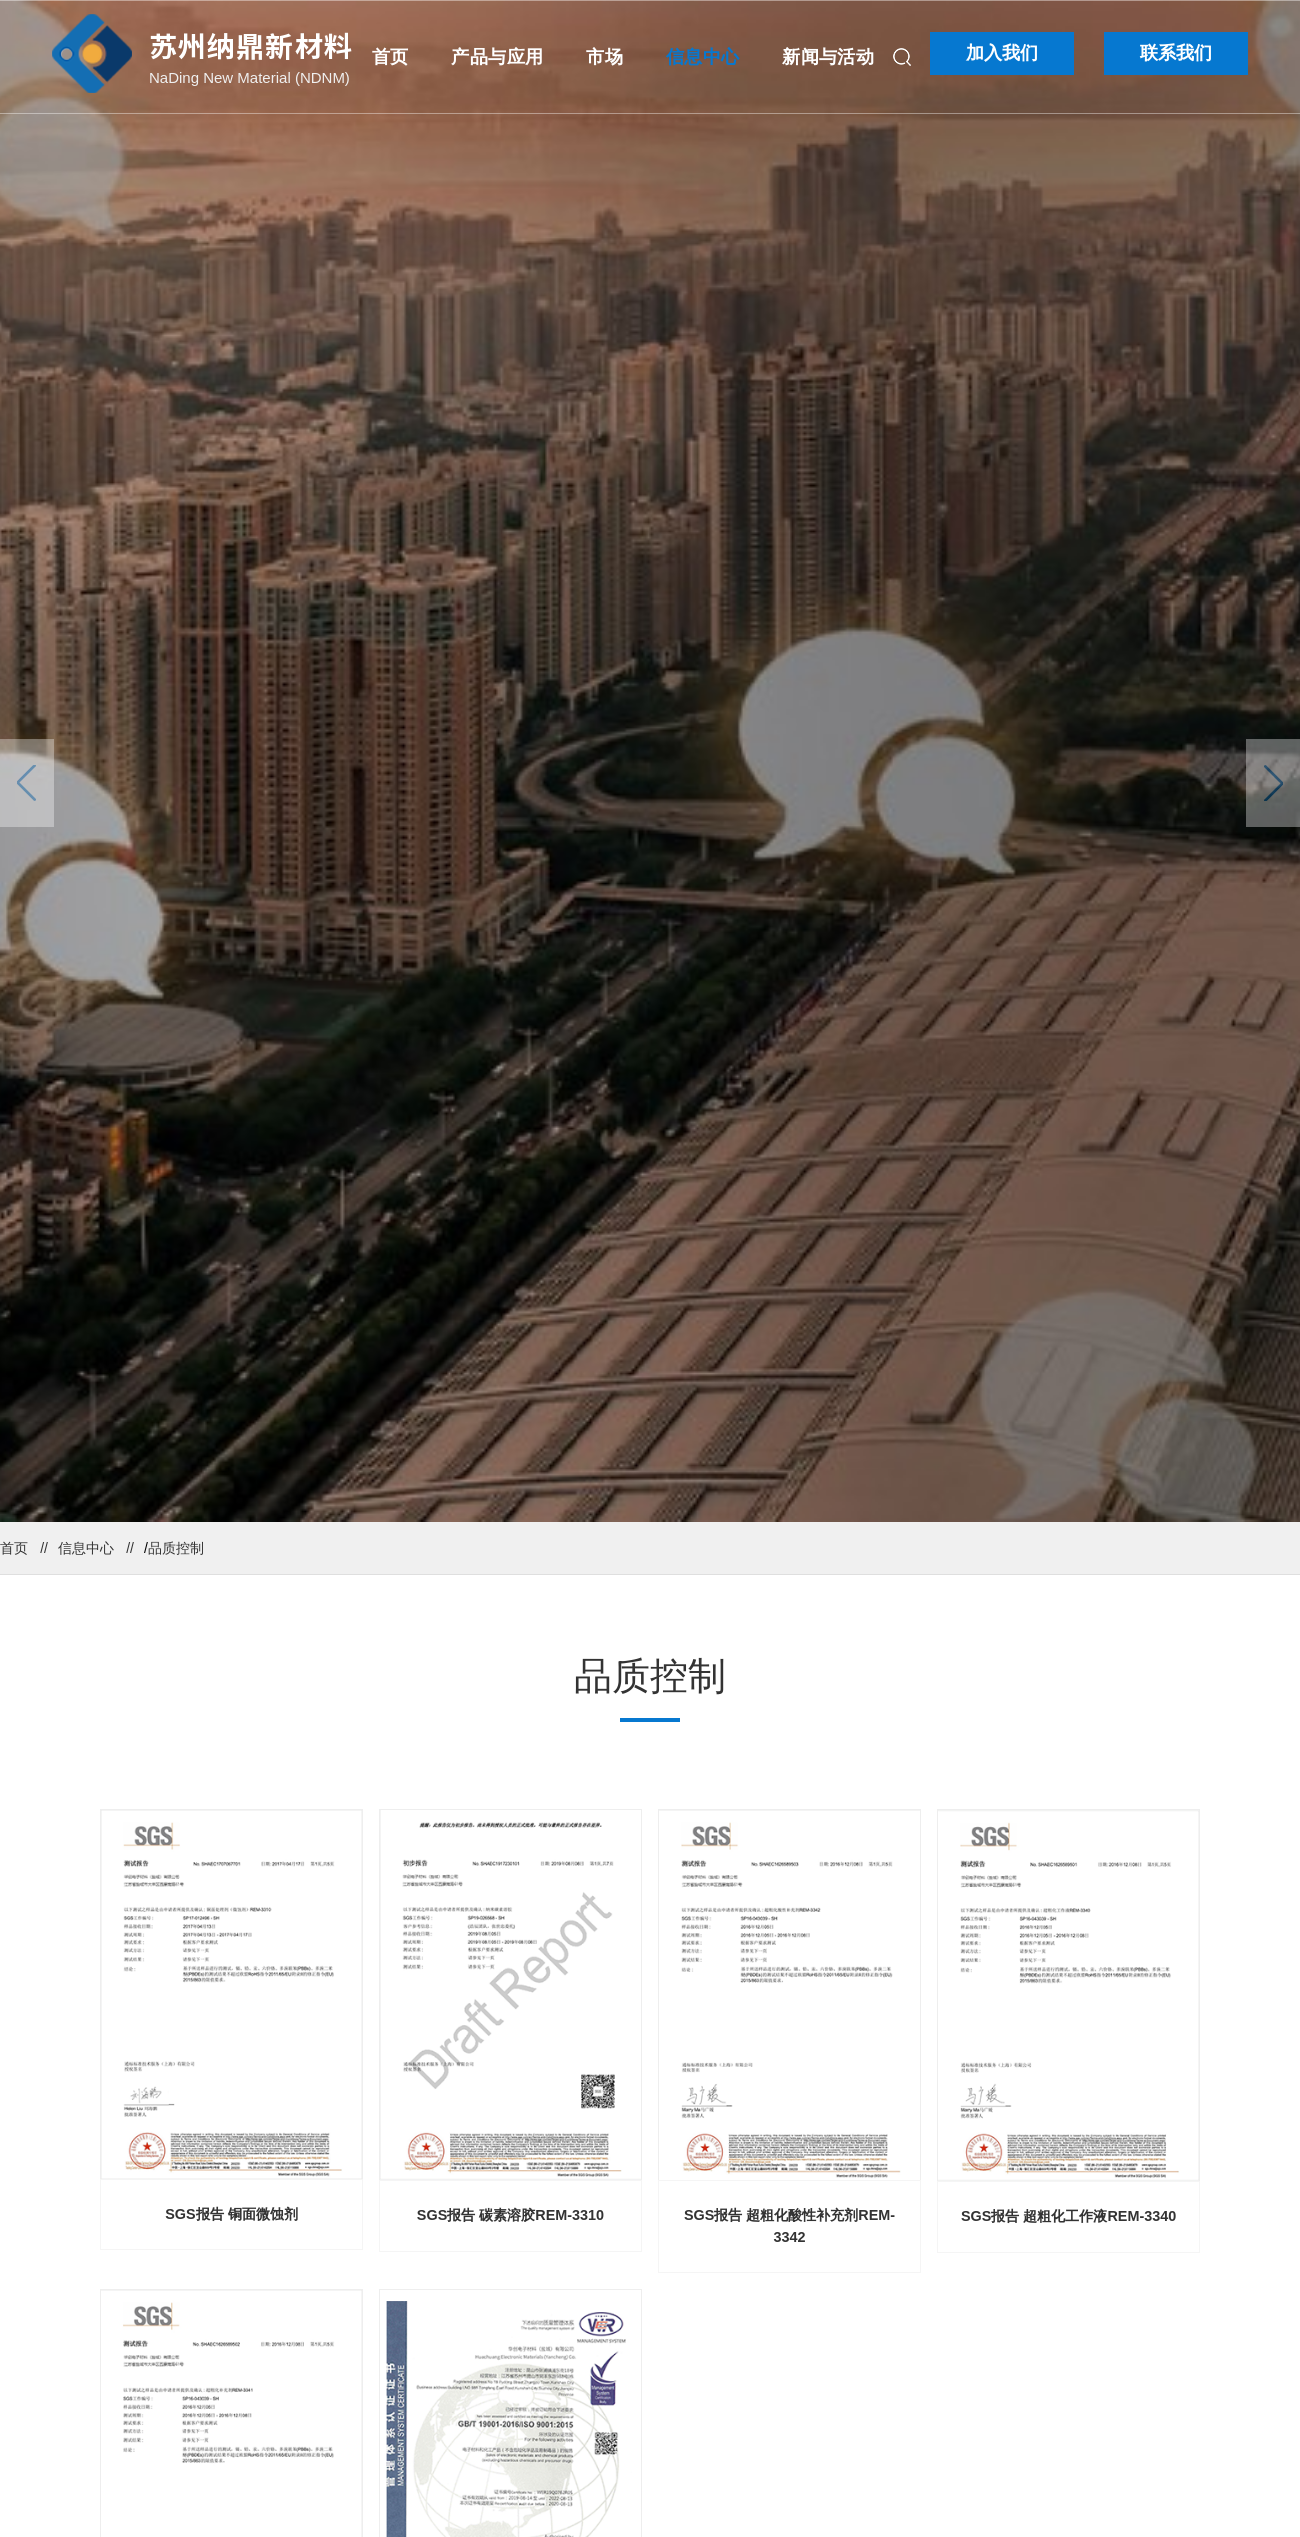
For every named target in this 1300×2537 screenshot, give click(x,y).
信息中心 (702, 57)
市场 (604, 57)
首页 (390, 57)
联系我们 (1176, 53)
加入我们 (1002, 53)
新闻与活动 (828, 57)
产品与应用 (497, 57)
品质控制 (176, 1548)
